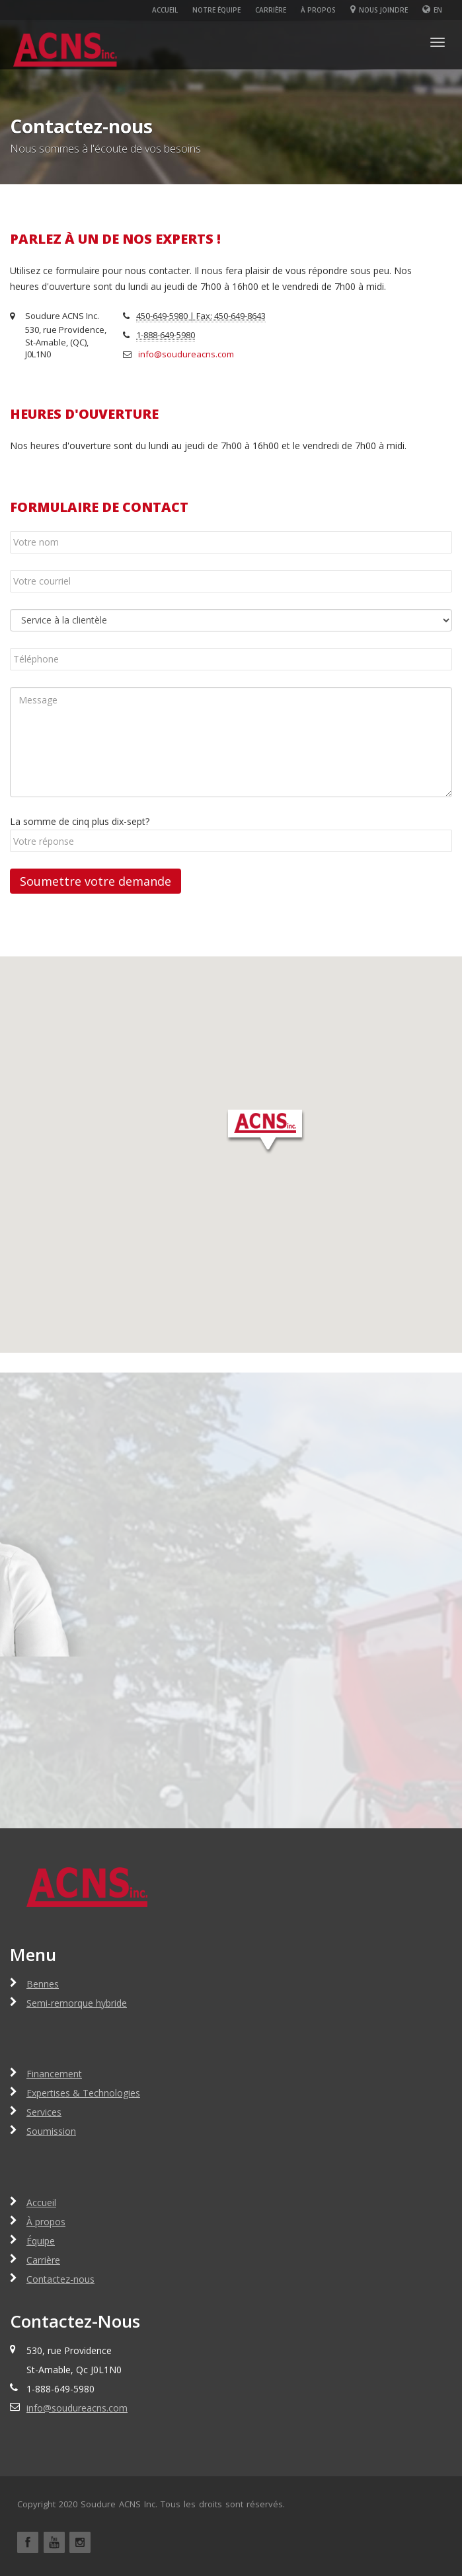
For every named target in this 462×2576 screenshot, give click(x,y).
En (438, 10)
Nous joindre (379, 10)
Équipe (40, 2241)
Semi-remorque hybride (76, 2003)
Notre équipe (216, 10)
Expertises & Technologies (83, 2093)
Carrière (270, 10)
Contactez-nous (60, 2279)
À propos (318, 10)
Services (43, 2112)
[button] (265, 1131)
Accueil (165, 10)
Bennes (42, 1984)
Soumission (51, 2131)
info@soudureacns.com (186, 354)
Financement (54, 2073)
